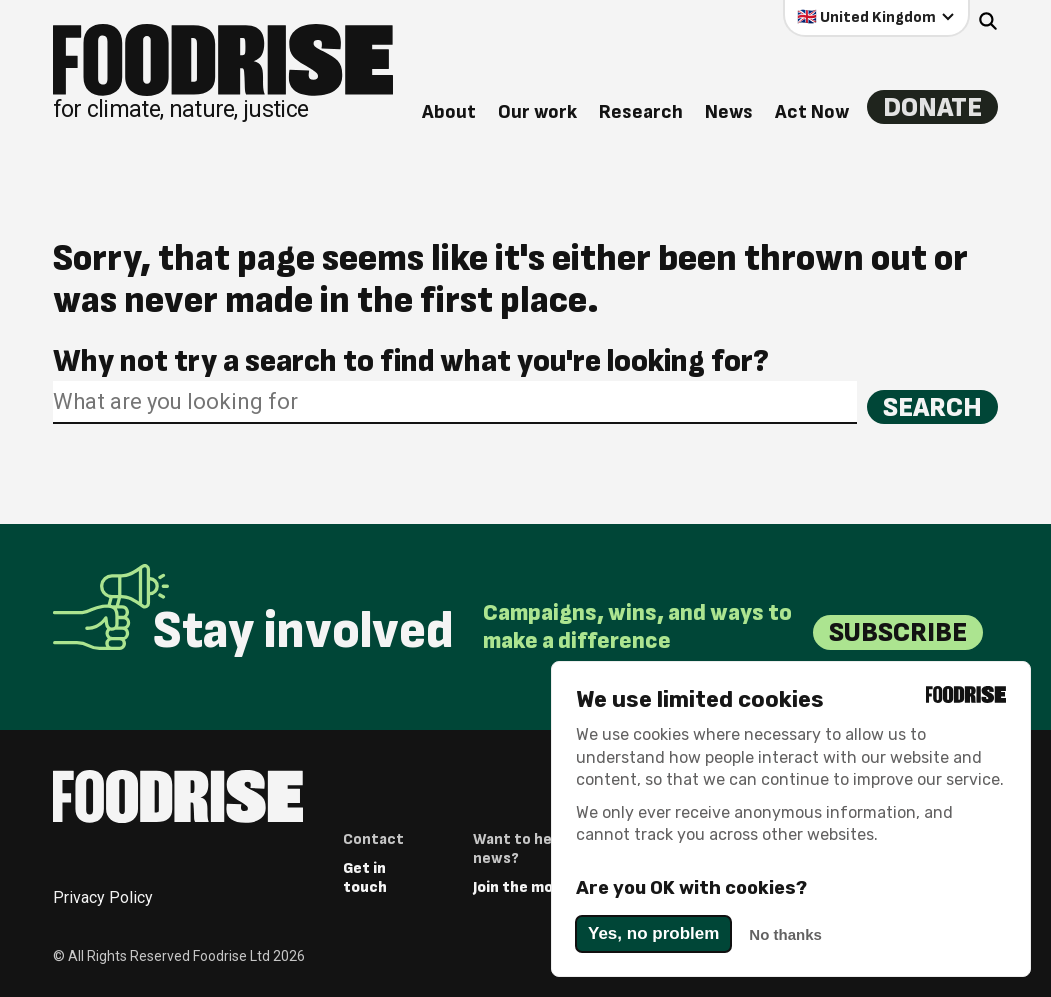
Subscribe (898, 632)
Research (640, 112)
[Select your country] (876, 16)
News (728, 112)
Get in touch (365, 878)
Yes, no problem (653, 933)
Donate (932, 106)
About (448, 112)
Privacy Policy (103, 897)
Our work (536, 112)
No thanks (785, 934)
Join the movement (541, 887)
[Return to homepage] (223, 72)
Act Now (811, 112)
